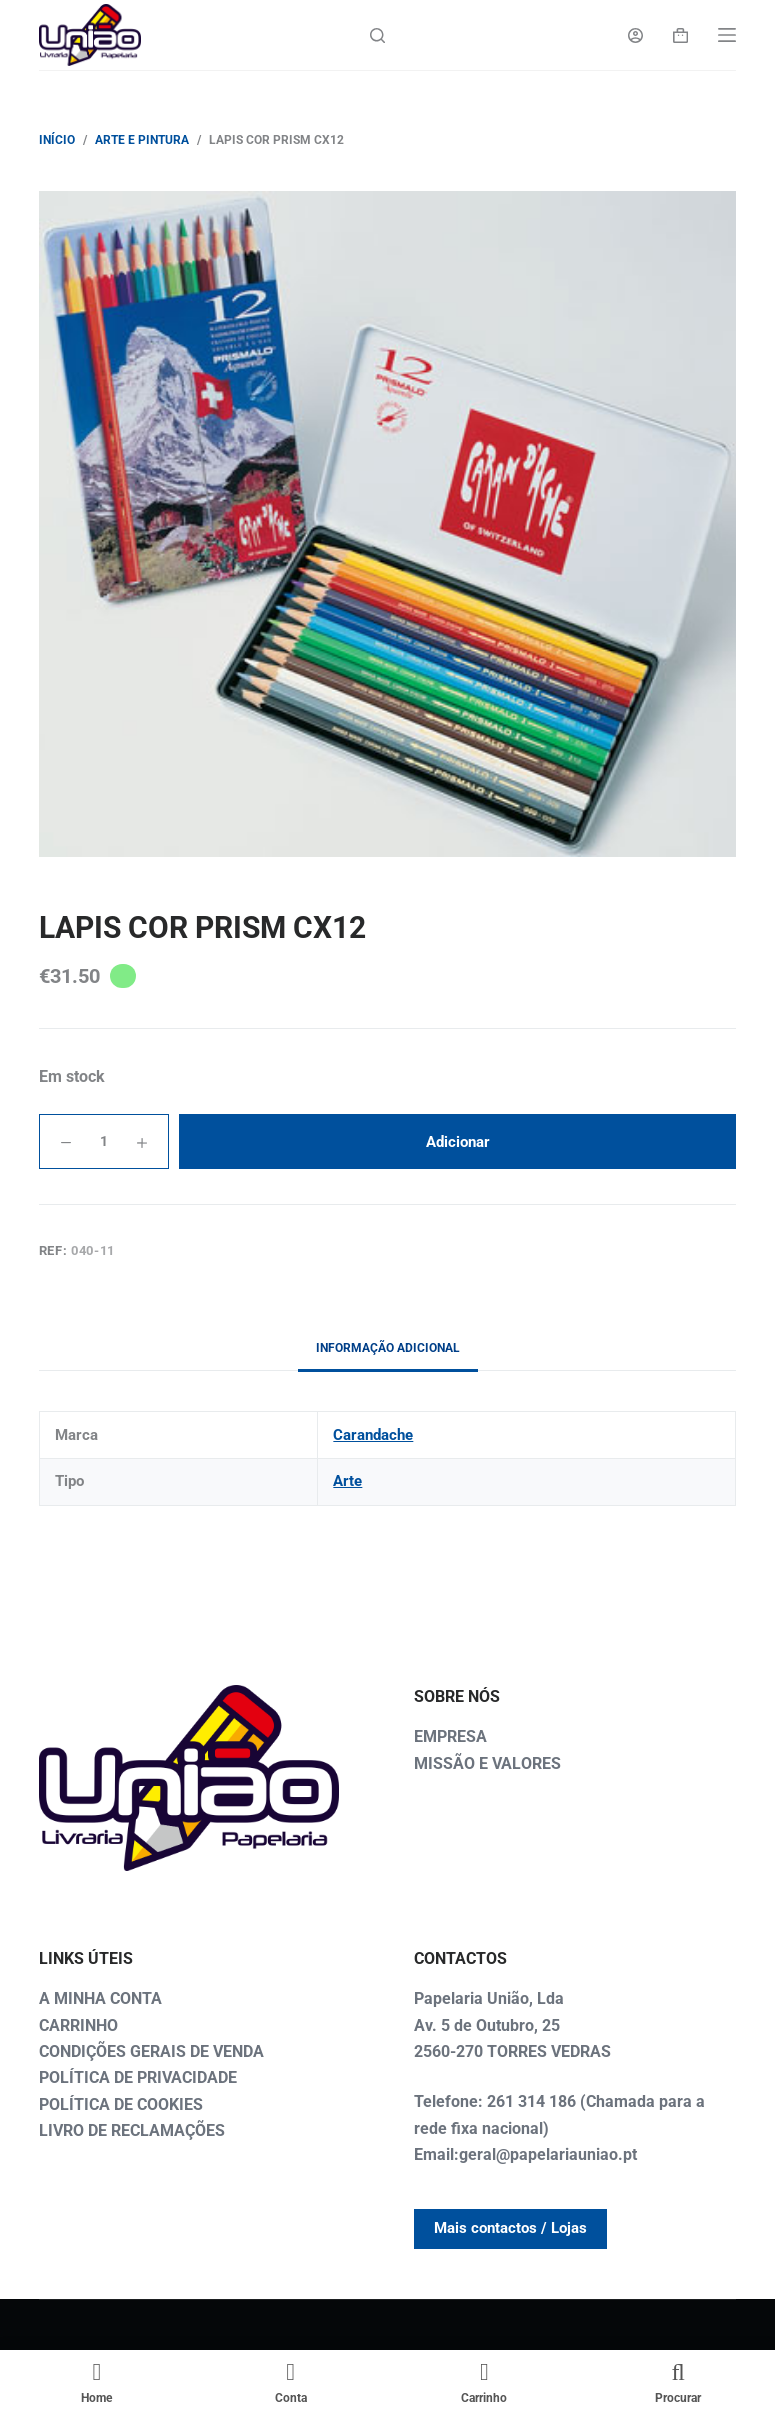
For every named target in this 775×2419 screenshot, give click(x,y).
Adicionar (458, 1142)
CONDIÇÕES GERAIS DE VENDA (151, 2051)
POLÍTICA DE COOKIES (121, 2104)
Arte (347, 1481)
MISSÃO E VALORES (487, 1763)
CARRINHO (78, 2025)
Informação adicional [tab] (388, 1348)
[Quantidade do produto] (104, 1141)
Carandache (373, 1435)
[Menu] (727, 35)
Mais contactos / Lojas (510, 2228)
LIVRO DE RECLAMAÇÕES (132, 2130)
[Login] (635, 35)
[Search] (377, 35)
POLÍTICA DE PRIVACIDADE (138, 2077)
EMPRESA (450, 1736)
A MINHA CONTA (100, 1998)
